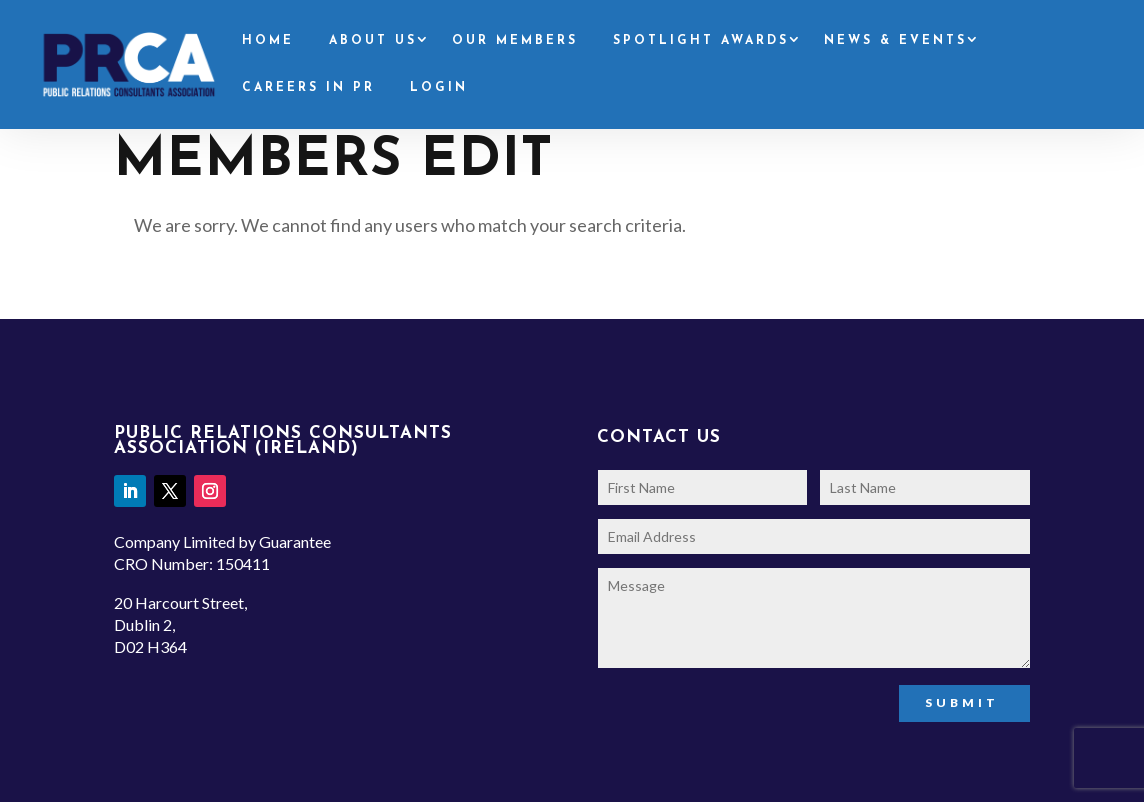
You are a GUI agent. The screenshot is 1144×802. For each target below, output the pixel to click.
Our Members (515, 41)
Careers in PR (308, 88)
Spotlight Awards (701, 41)
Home (268, 41)
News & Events (895, 41)
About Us (373, 41)
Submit (962, 702)
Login (439, 88)
